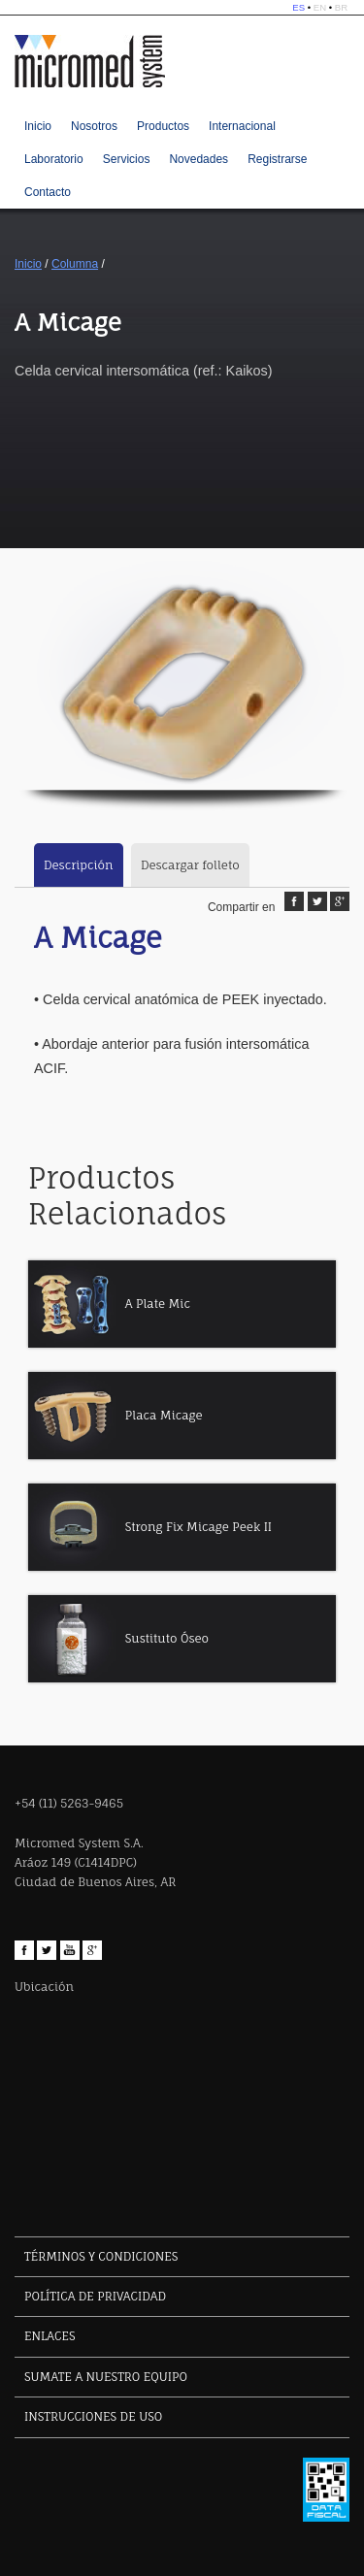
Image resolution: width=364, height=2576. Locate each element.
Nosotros (94, 126)
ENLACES (49, 2336)
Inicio (37, 126)
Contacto (47, 192)
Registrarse (277, 159)
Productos (163, 126)
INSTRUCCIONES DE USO (93, 2416)
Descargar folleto (190, 865)
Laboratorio (53, 159)
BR (341, 7)
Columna (74, 264)
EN (320, 7)
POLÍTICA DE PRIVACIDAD (95, 2296)
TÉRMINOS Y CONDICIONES (101, 2256)
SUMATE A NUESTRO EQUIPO (105, 2376)
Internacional (242, 126)
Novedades (198, 159)
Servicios (126, 159)
